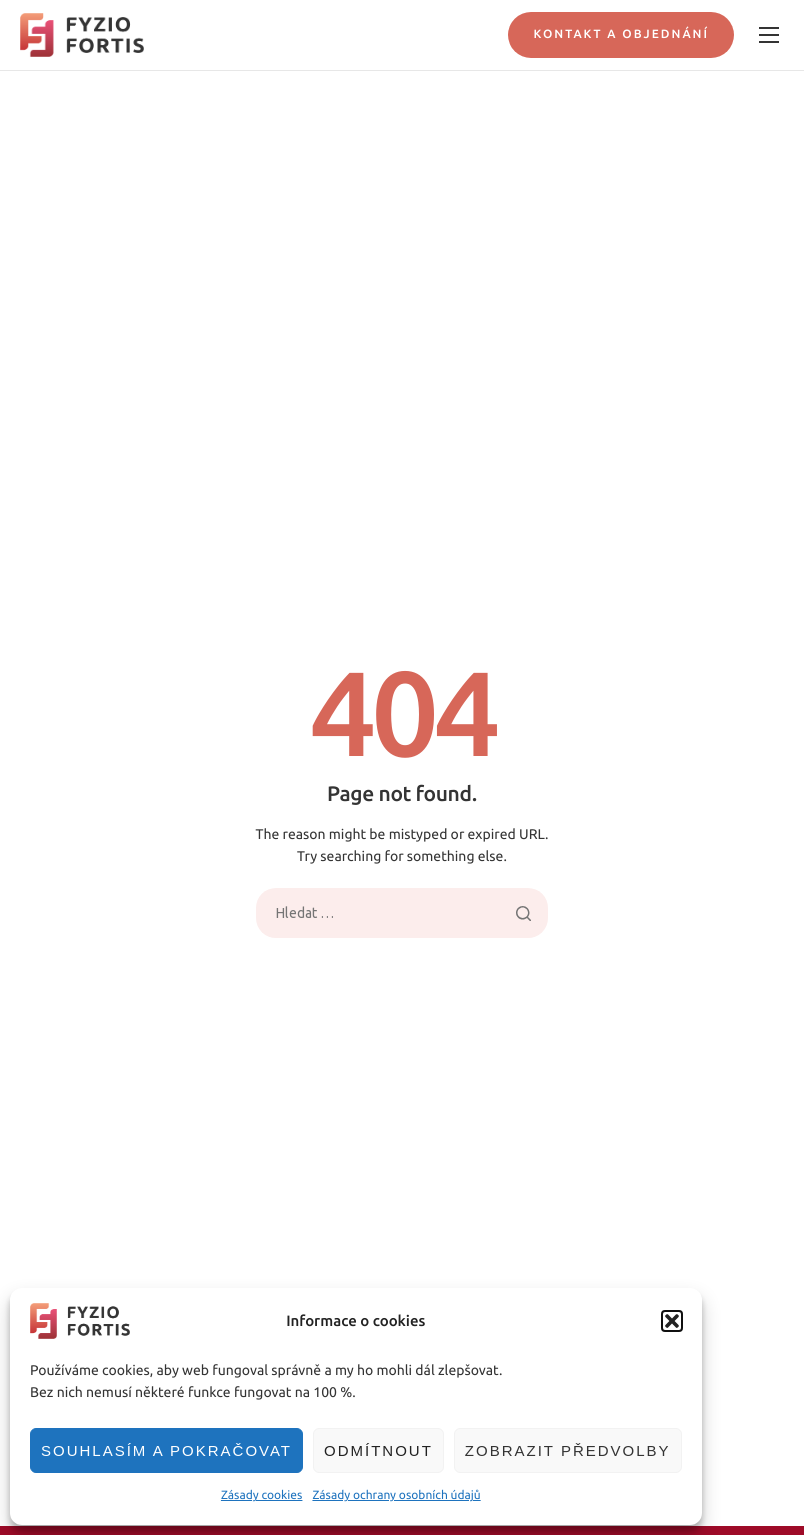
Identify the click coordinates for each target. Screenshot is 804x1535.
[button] (672, 1321)
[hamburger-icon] (769, 35)
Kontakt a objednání (621, 34)
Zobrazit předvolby (568, 1450)
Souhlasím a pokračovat (166, 1450)
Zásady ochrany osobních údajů (396, 1495)
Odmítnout (378, 1450)
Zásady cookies (262, 1495)
